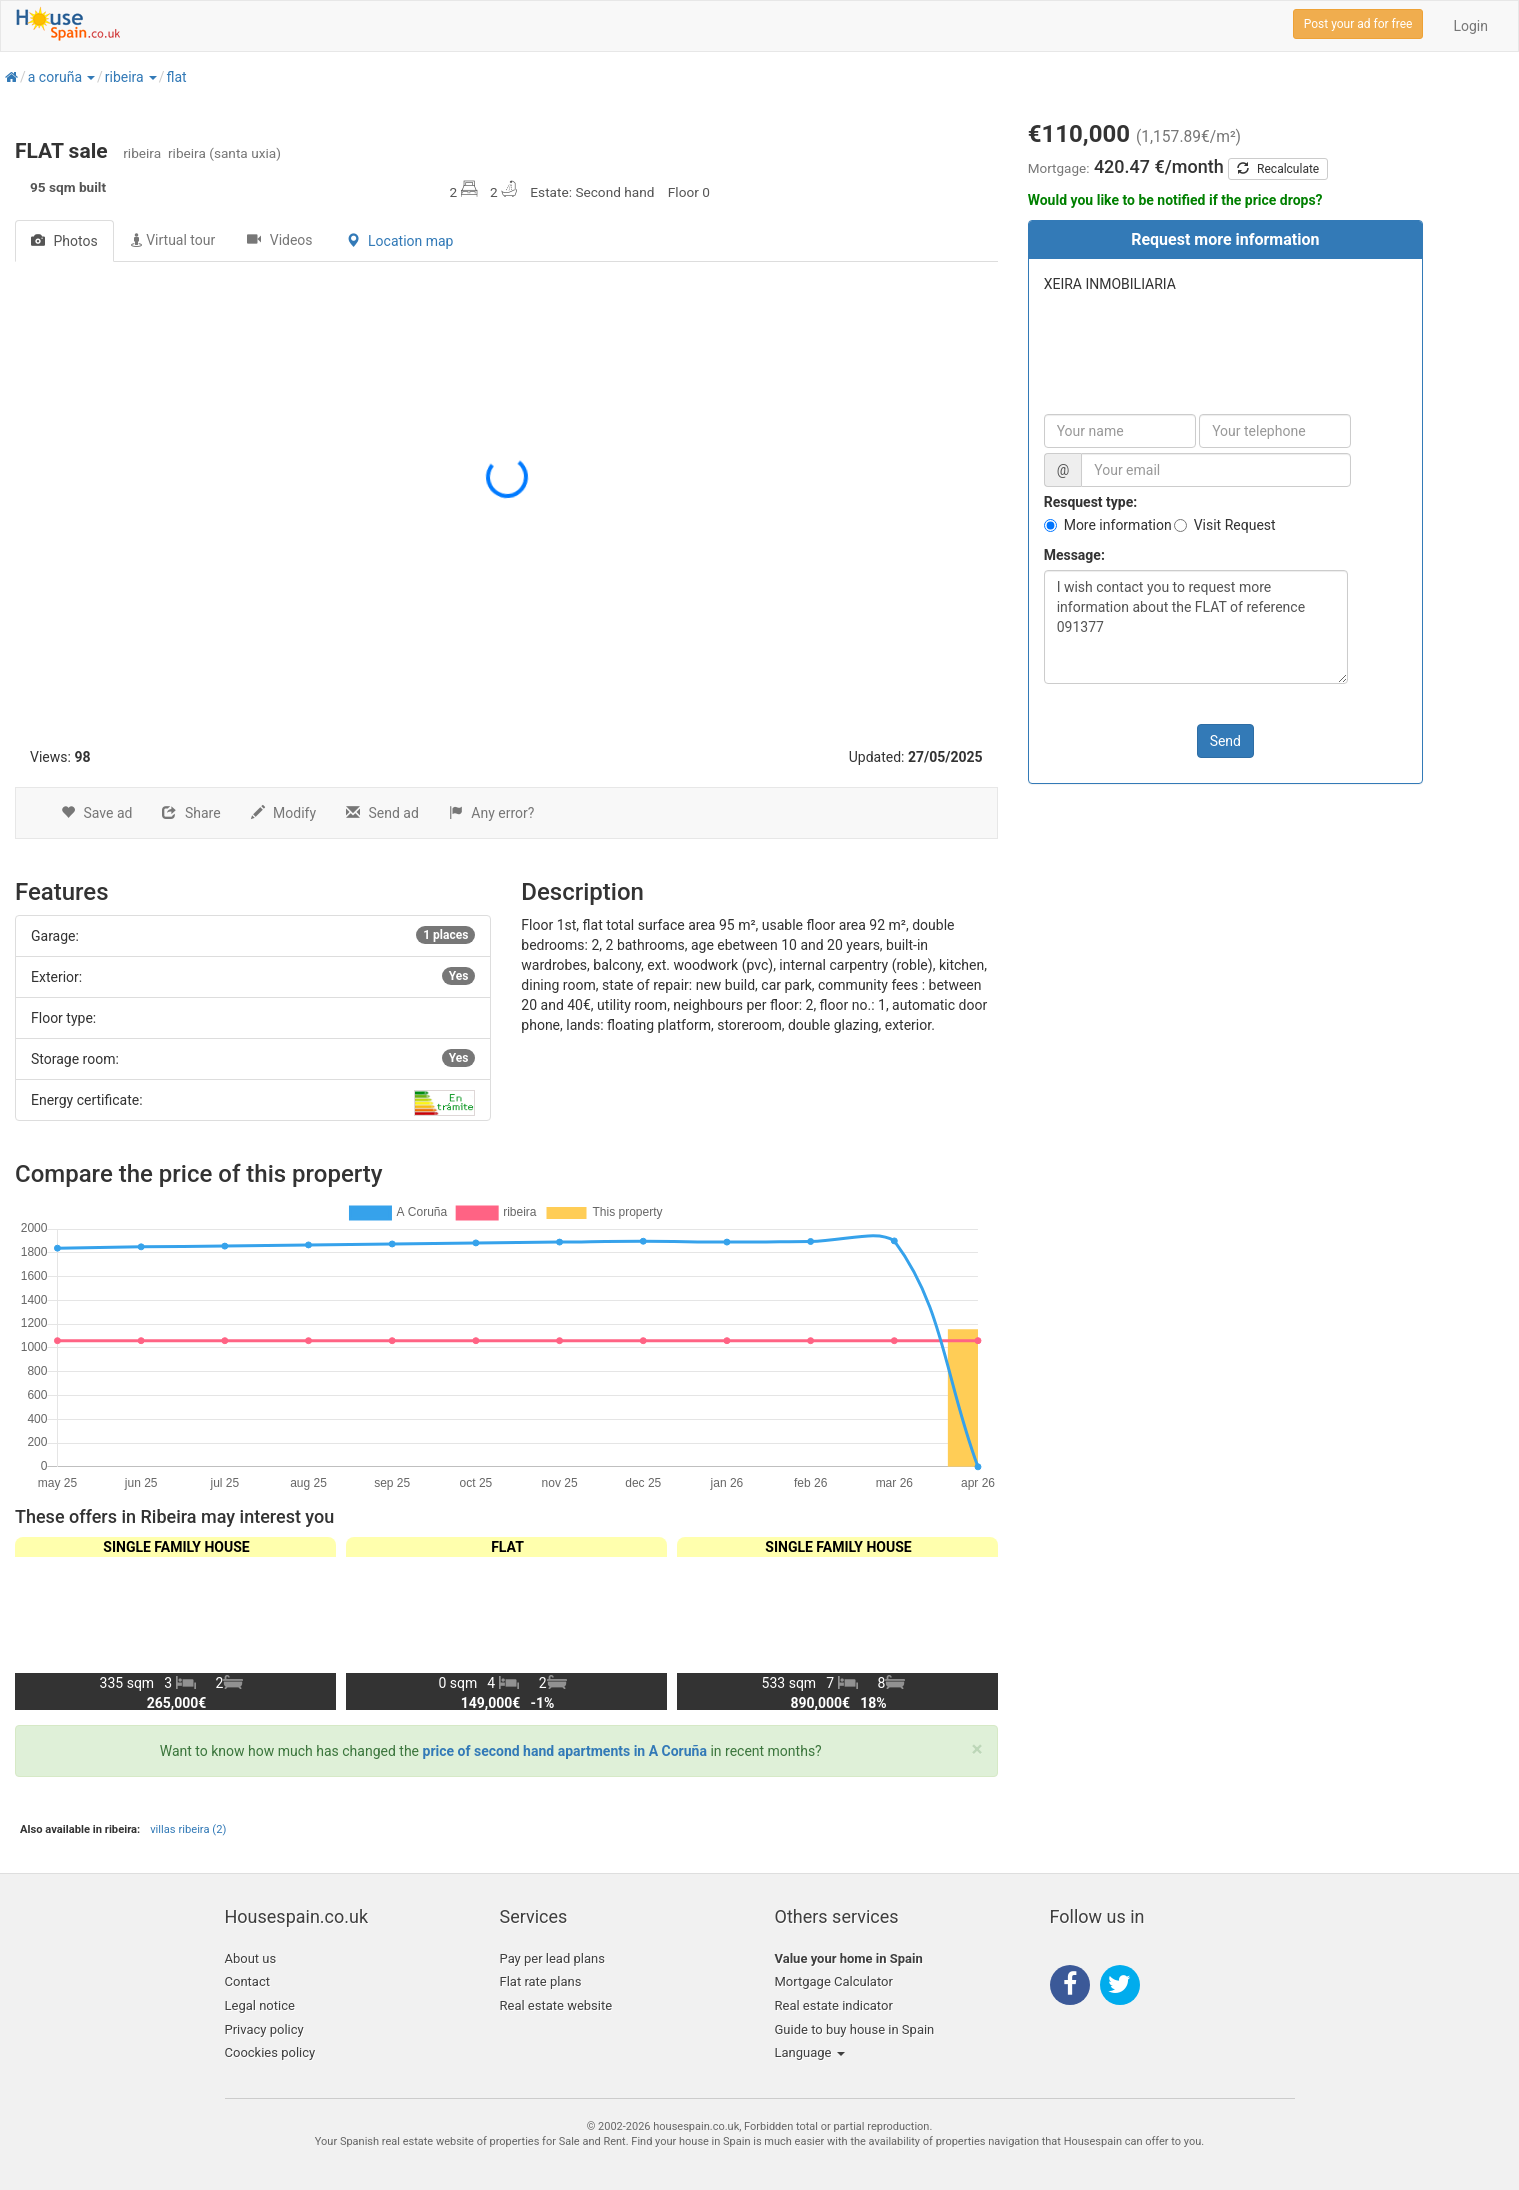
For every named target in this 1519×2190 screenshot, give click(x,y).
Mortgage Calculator (834, 1981)
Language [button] (810, 2052)
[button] (90, 77)
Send (1225, 741)
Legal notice (260, 2005)
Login (1470, 26)
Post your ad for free (1358, 24)
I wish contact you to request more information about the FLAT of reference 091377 (1196, 627)
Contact (247, 1981)
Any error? (492, 813)
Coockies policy (270, 2052)
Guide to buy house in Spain (855, 2029)
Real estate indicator (834, 2005)
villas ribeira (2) (188, 1829)
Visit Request (1235, 525)
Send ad (382, 813)
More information (1118, 525)
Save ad (96, 813)
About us (251, 1958)
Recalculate (1278, 169)
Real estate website (556, 2005)
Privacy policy (264, 2029)
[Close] (977, 1749)
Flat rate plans (541, 1981)
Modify (283, 813)
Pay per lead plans (552, 1958)
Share (191, 813)
